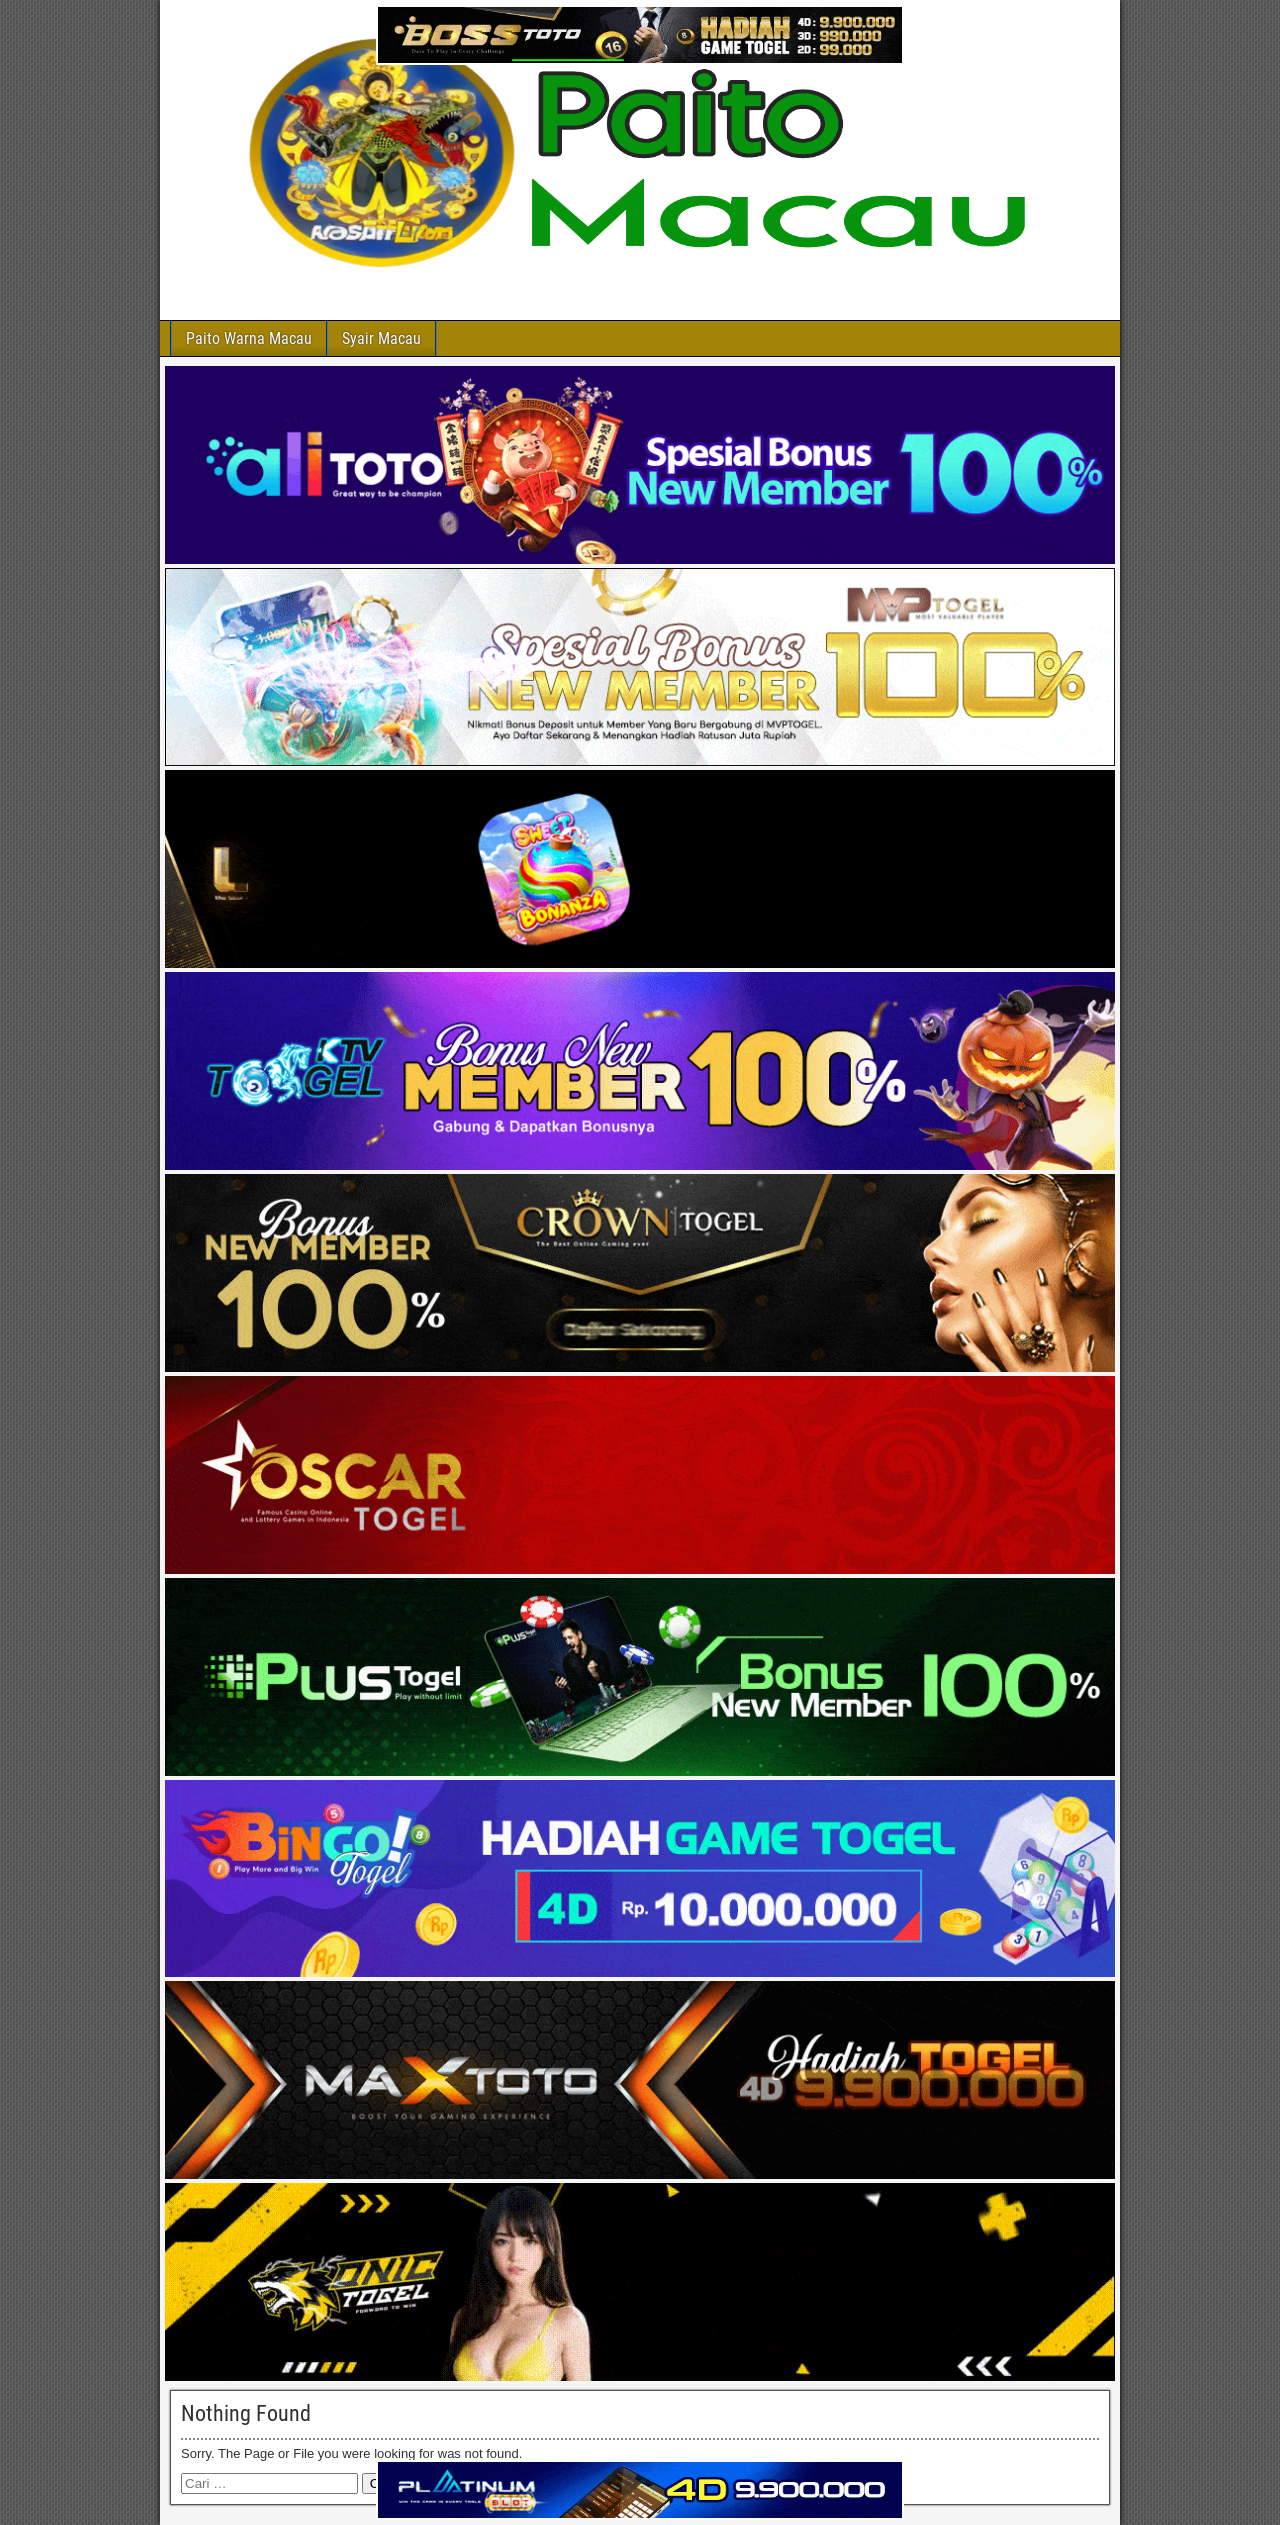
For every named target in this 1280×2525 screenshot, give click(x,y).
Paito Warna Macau (249, 338)
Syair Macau (381, 338)
